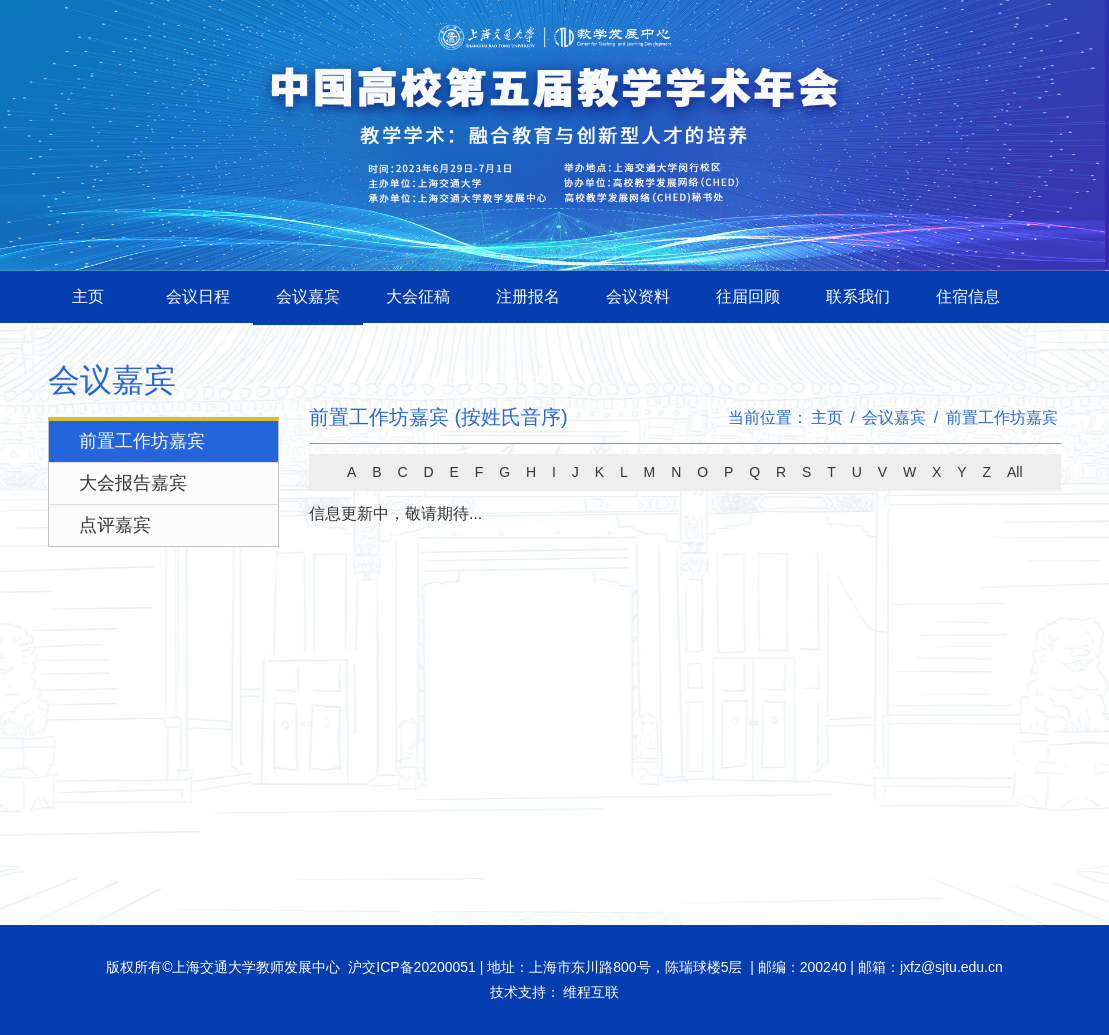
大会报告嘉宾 (133, 483)
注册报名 (528, 296)
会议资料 (638, 296)
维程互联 (590, 992)
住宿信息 (968, 296)
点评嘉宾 (115, 525)
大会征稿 (418, 296)
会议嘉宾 (308, 296)
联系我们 (858, 296)
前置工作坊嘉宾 (142, 441)
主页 (88, 296)
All (1015, 472)
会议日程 (198, 296)
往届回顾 (748, 296)
